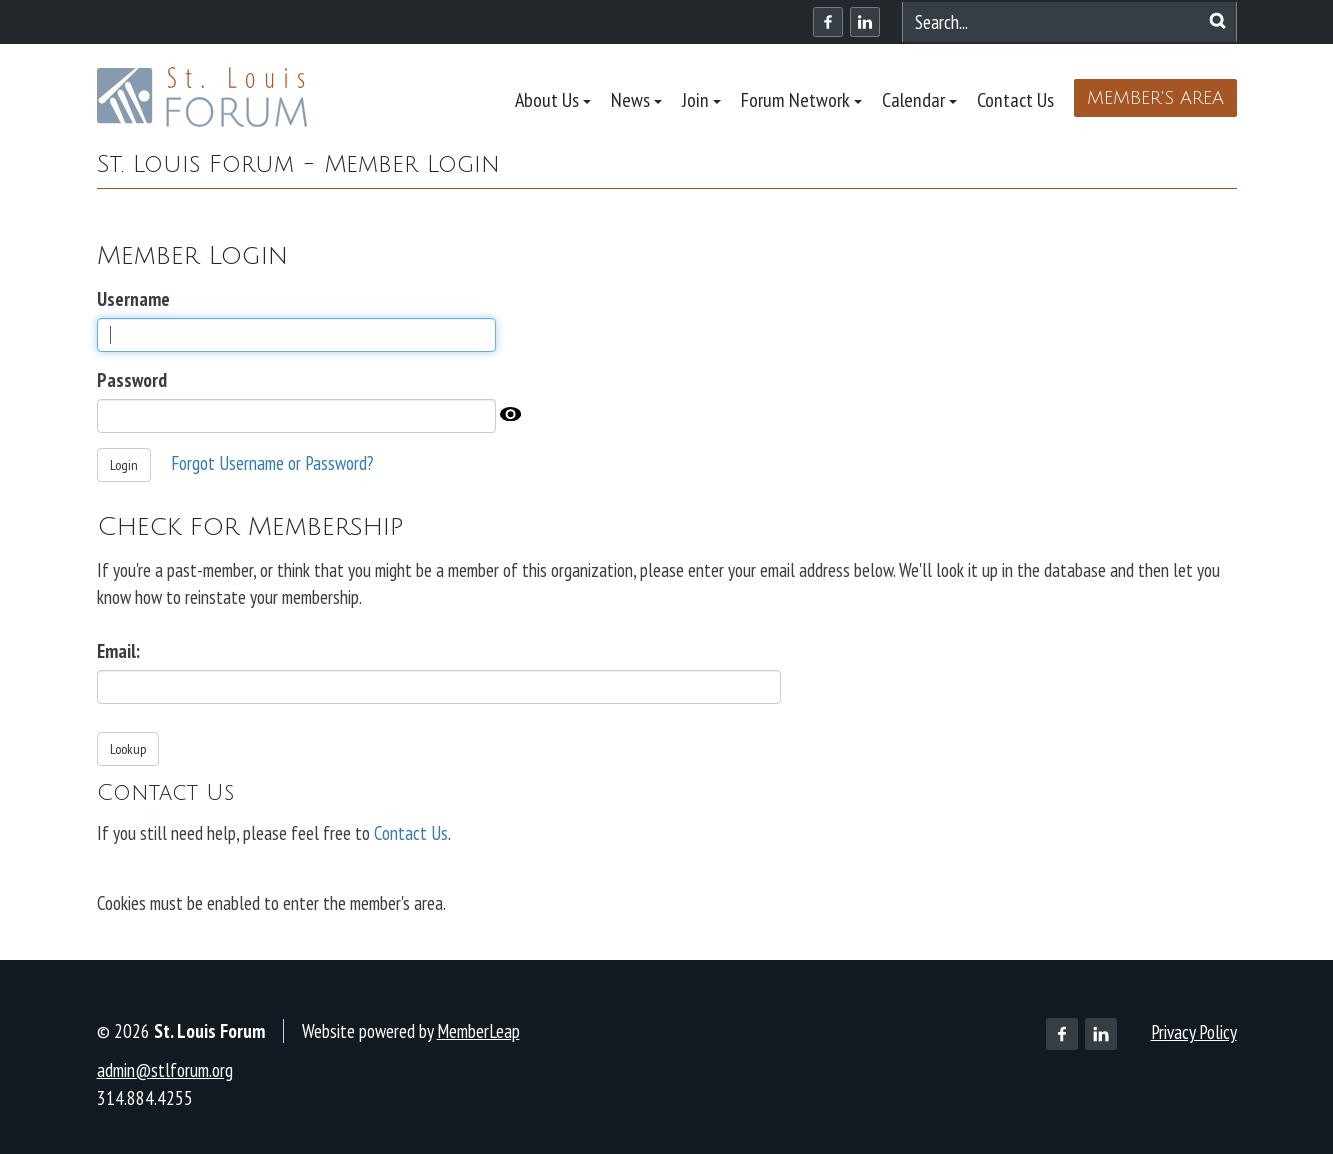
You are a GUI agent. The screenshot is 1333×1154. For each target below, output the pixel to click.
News (636, 100)
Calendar (919, 100)
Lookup (128, 749)
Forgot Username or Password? (272, 463)
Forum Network (801, 100)
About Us (553, 100)
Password (132, 380)
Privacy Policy (1194, 1032)
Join (701, 100)
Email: (118, 651)
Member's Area (1155, 98)
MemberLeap (478, 1031)
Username (133, 299)
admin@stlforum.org (165, 1070)
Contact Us (1015, 100)
